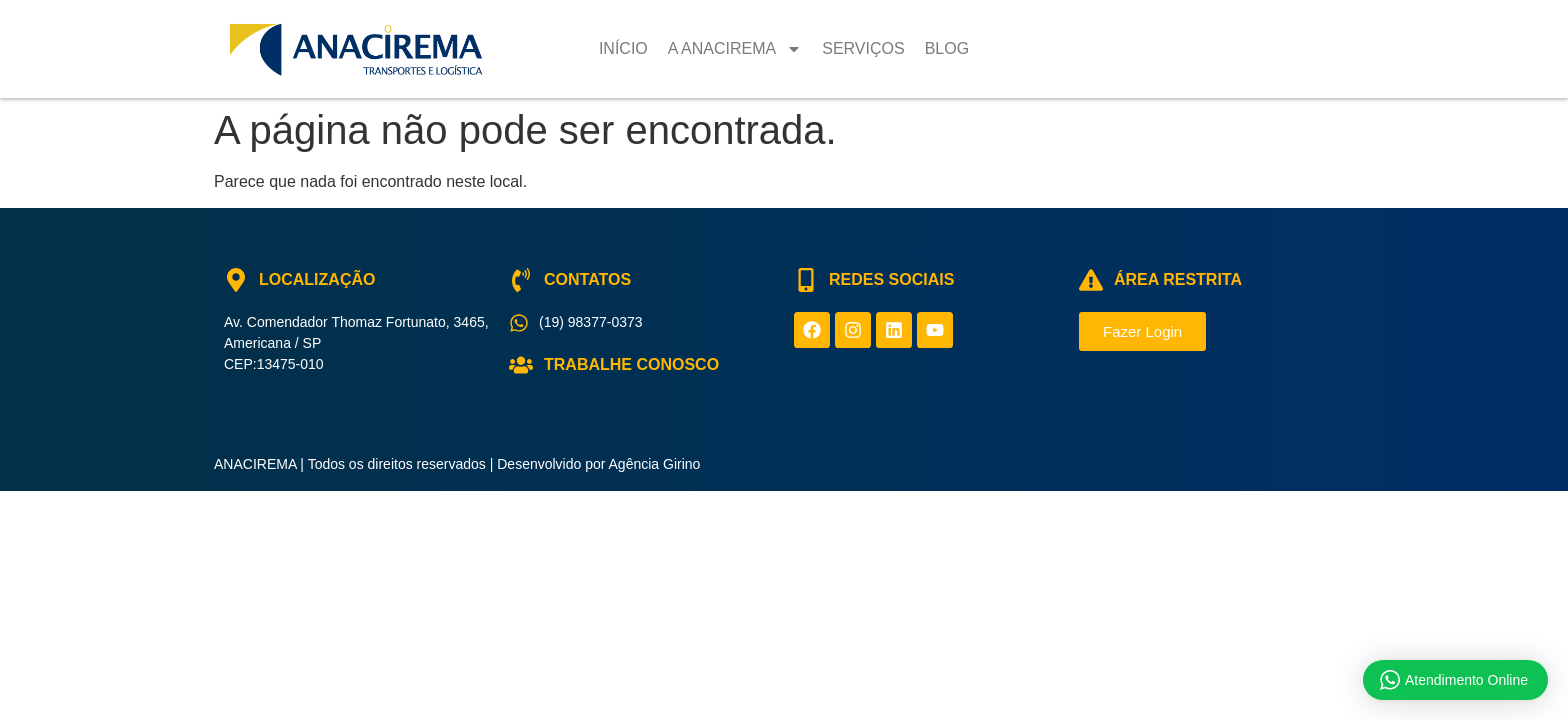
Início (623, 48)
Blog (947, 48)
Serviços (863, 48)
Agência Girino (655, 464)
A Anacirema (735, 49)
